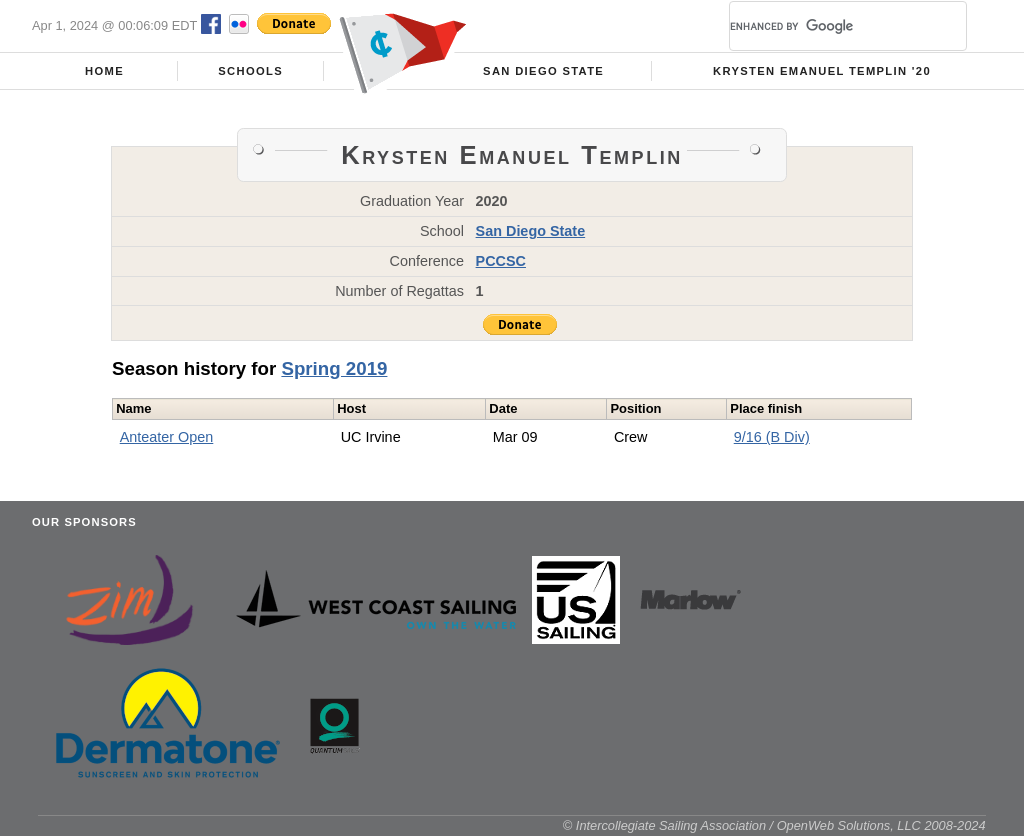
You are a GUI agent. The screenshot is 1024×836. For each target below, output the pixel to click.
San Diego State (543, 71)
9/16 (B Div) (772, 437)
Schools (250, 71)
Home (104, 71)
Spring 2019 (334, 368)
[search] (824, 26)
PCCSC (501, 261)
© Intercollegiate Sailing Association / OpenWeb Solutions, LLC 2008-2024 (774, 825)
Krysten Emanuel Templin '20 (822, 71)
